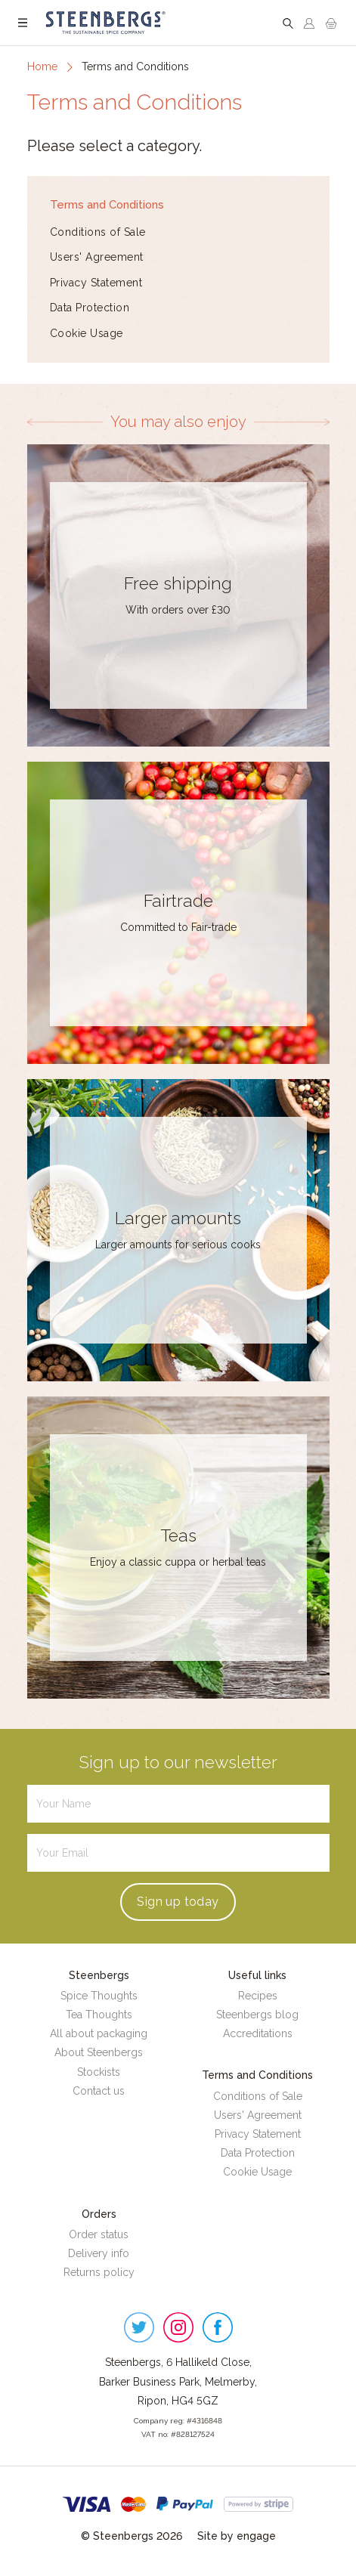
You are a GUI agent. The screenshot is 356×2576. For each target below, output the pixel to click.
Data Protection (90, 308)
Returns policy (99, 2272)
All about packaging (98, 2033)
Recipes (257, 1996)
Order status (98, 2234)
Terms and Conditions (107, 204)
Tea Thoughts (99, 2015)
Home (42, 66)
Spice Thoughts (99, 1996)
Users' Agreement (97, 257)
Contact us (99, 2091)
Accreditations (258, 2033)
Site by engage (236, 2536)
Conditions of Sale (98, 232)
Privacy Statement (96, 283)
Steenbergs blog (257, 2015)
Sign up (177, 1901)
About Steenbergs (98, 2052)
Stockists (98, 2072)
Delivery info (98, 2253)
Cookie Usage (86, 333)
